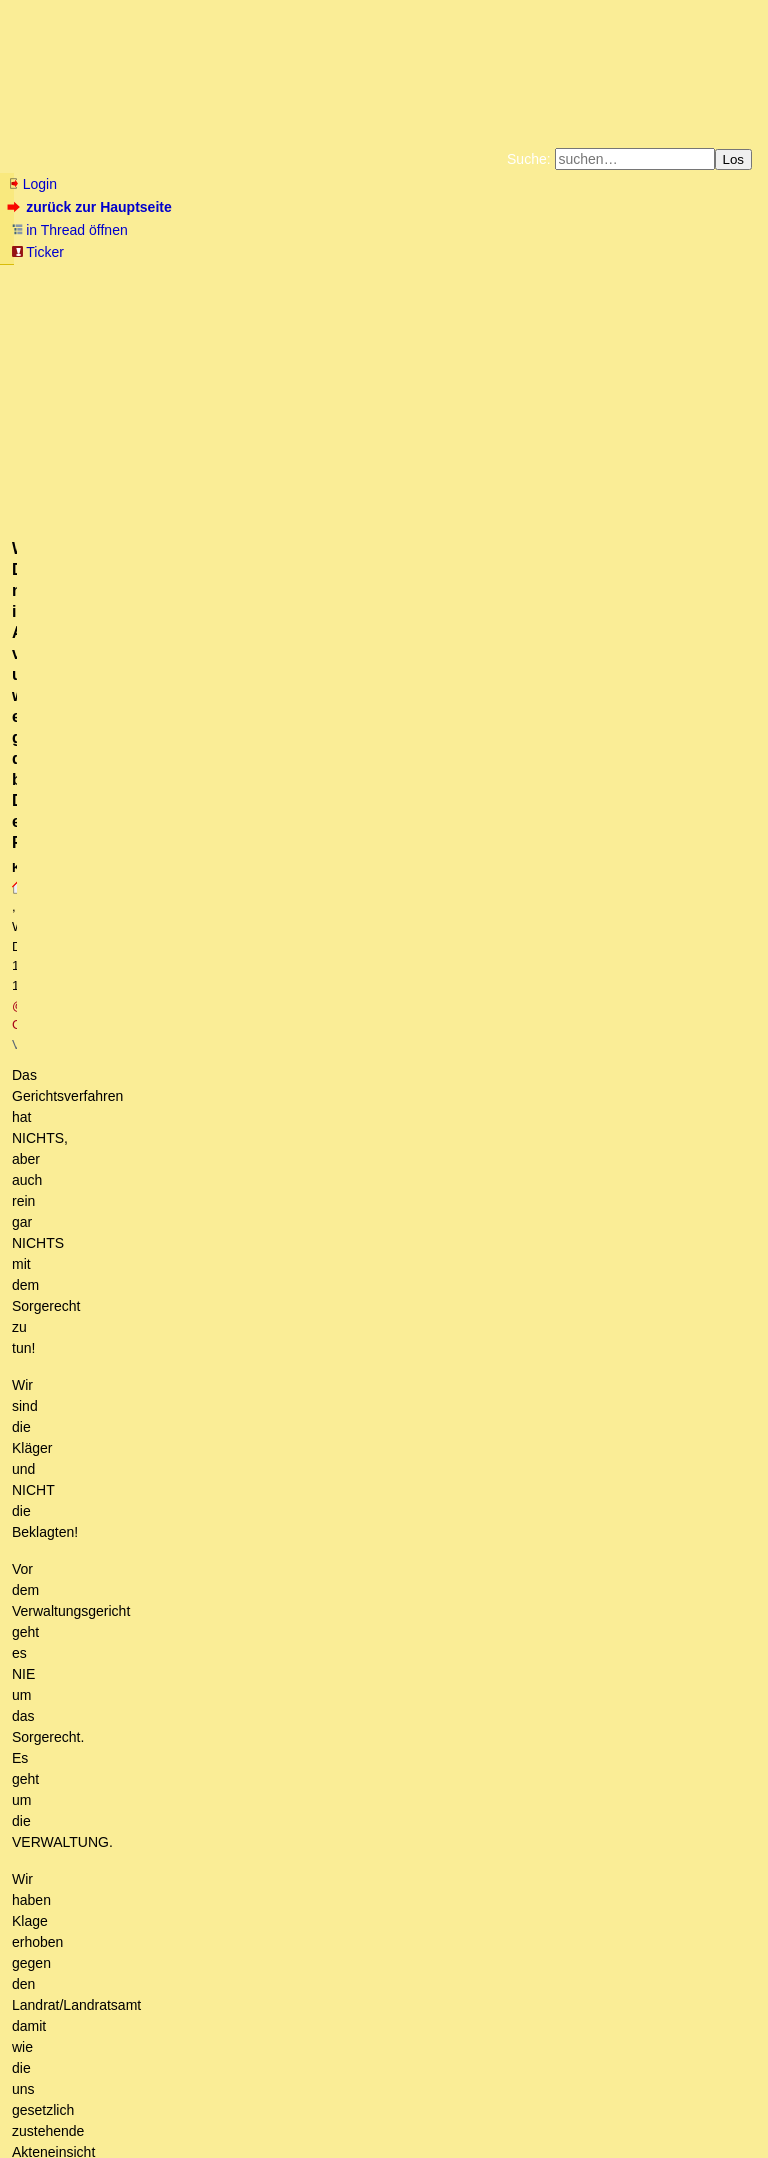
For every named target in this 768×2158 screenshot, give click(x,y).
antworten (63, 703)
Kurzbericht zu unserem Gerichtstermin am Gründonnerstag (233, 1947)
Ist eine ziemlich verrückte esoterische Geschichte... (212, 1437)
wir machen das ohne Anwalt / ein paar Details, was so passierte (250, 870)
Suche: (529, 159)
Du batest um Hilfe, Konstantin (181, 1720)
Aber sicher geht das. (153, 1909)
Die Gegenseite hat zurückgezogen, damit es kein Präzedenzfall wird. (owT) (298, 1853)
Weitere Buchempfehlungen (424, 294)
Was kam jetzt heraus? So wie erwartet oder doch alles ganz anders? (251, 1758)
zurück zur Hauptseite (91, 207)
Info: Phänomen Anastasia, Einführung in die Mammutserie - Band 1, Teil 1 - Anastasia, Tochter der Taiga (376, 1399)
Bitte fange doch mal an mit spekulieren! (172, 1777)
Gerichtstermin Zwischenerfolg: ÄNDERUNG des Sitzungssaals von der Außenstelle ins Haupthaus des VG (368, 1456)
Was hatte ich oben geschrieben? (202, 1210)
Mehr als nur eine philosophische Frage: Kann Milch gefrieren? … (239, 1739)
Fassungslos (75, 814)
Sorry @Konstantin (149, 965)
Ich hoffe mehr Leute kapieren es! (140, 833)
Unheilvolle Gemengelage (143, 1683)
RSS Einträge (46, 2103)
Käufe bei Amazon (286, 294)
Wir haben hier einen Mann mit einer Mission (201, 1550)
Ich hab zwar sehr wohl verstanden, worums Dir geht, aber (217, 1494)
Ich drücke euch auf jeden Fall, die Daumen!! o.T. (269, 1021)
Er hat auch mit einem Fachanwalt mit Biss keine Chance (252, 1116)
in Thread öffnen (69, 230)
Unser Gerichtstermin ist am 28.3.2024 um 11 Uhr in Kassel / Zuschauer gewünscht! (302, 773)
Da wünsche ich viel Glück (117, 851)
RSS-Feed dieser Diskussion (671, 744)
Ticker (37, 252)
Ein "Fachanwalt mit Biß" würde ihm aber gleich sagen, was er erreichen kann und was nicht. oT (384, 1173)
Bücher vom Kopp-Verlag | (479, 278)
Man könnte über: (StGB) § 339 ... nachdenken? (200, 1267)
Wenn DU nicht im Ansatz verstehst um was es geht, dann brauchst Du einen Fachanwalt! (372, 927)
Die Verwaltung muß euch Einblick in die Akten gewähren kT (249, 1796)
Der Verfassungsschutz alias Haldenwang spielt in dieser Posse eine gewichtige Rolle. (318, 1324)
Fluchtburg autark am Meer (165, 278)
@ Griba (378, 381)
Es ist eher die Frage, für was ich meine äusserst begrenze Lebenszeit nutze (327, 1645)
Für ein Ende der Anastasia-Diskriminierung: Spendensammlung (187, 674)
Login (32, 184)
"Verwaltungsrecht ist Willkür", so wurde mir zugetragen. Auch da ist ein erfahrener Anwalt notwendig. (403, 1078)
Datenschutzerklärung (616, 278)
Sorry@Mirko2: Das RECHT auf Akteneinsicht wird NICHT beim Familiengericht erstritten (380, 984)
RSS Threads (119, 2103)
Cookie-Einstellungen (697, 294)
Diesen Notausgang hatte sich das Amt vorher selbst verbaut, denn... (312, 1928)
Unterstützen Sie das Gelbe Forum (104, 294)
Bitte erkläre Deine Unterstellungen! (185, 1702)
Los (734, 159)
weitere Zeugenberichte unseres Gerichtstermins (211, 1966)
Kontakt (179, 2103)
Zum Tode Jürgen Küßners (320, 278)
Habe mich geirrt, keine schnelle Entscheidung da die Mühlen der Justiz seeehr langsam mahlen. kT (388, 1815)
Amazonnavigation (579, 294)
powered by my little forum (384, 2134)
